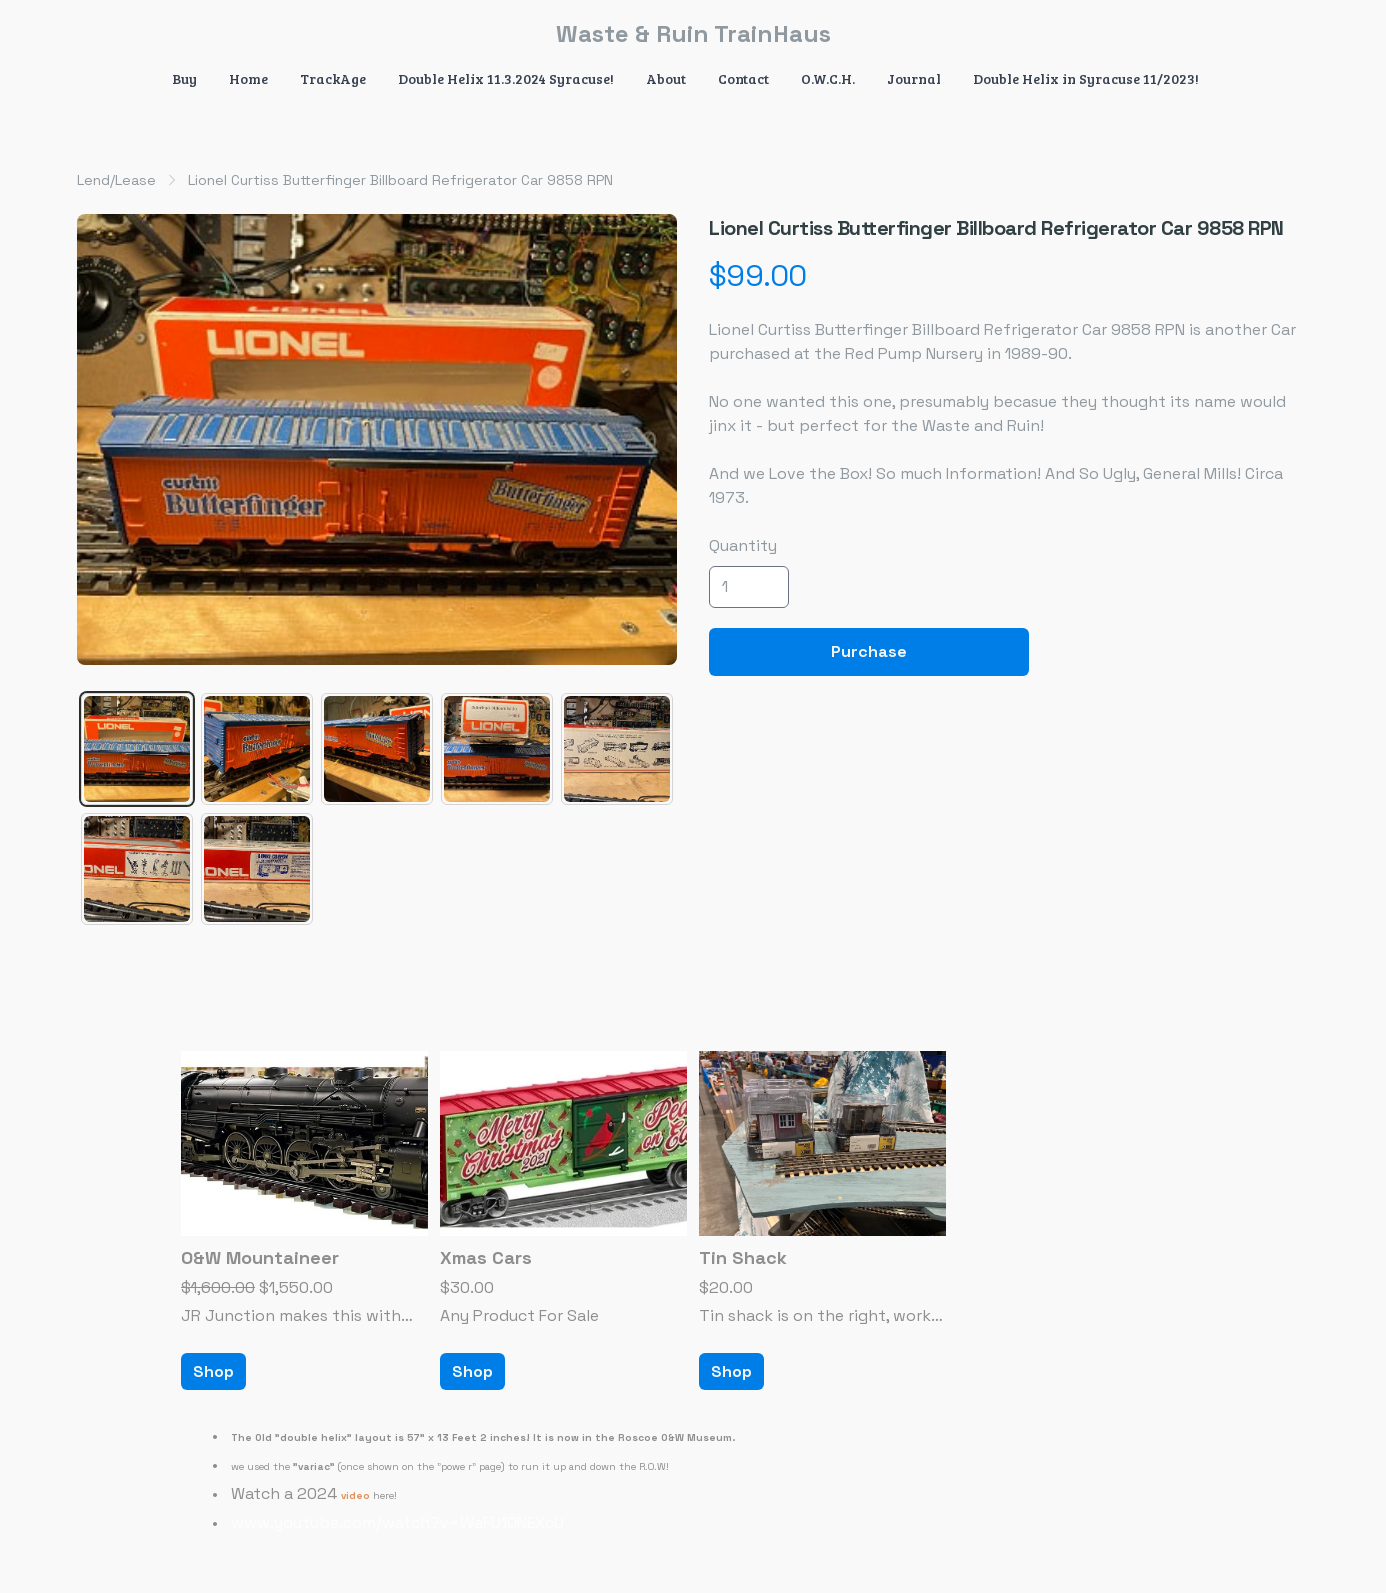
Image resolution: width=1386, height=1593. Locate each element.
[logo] (693, 34)
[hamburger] (93, 32)
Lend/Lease (116, 180)
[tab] (137, 749)
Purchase (869, 651)
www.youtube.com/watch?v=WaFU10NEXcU (397, 1522)
